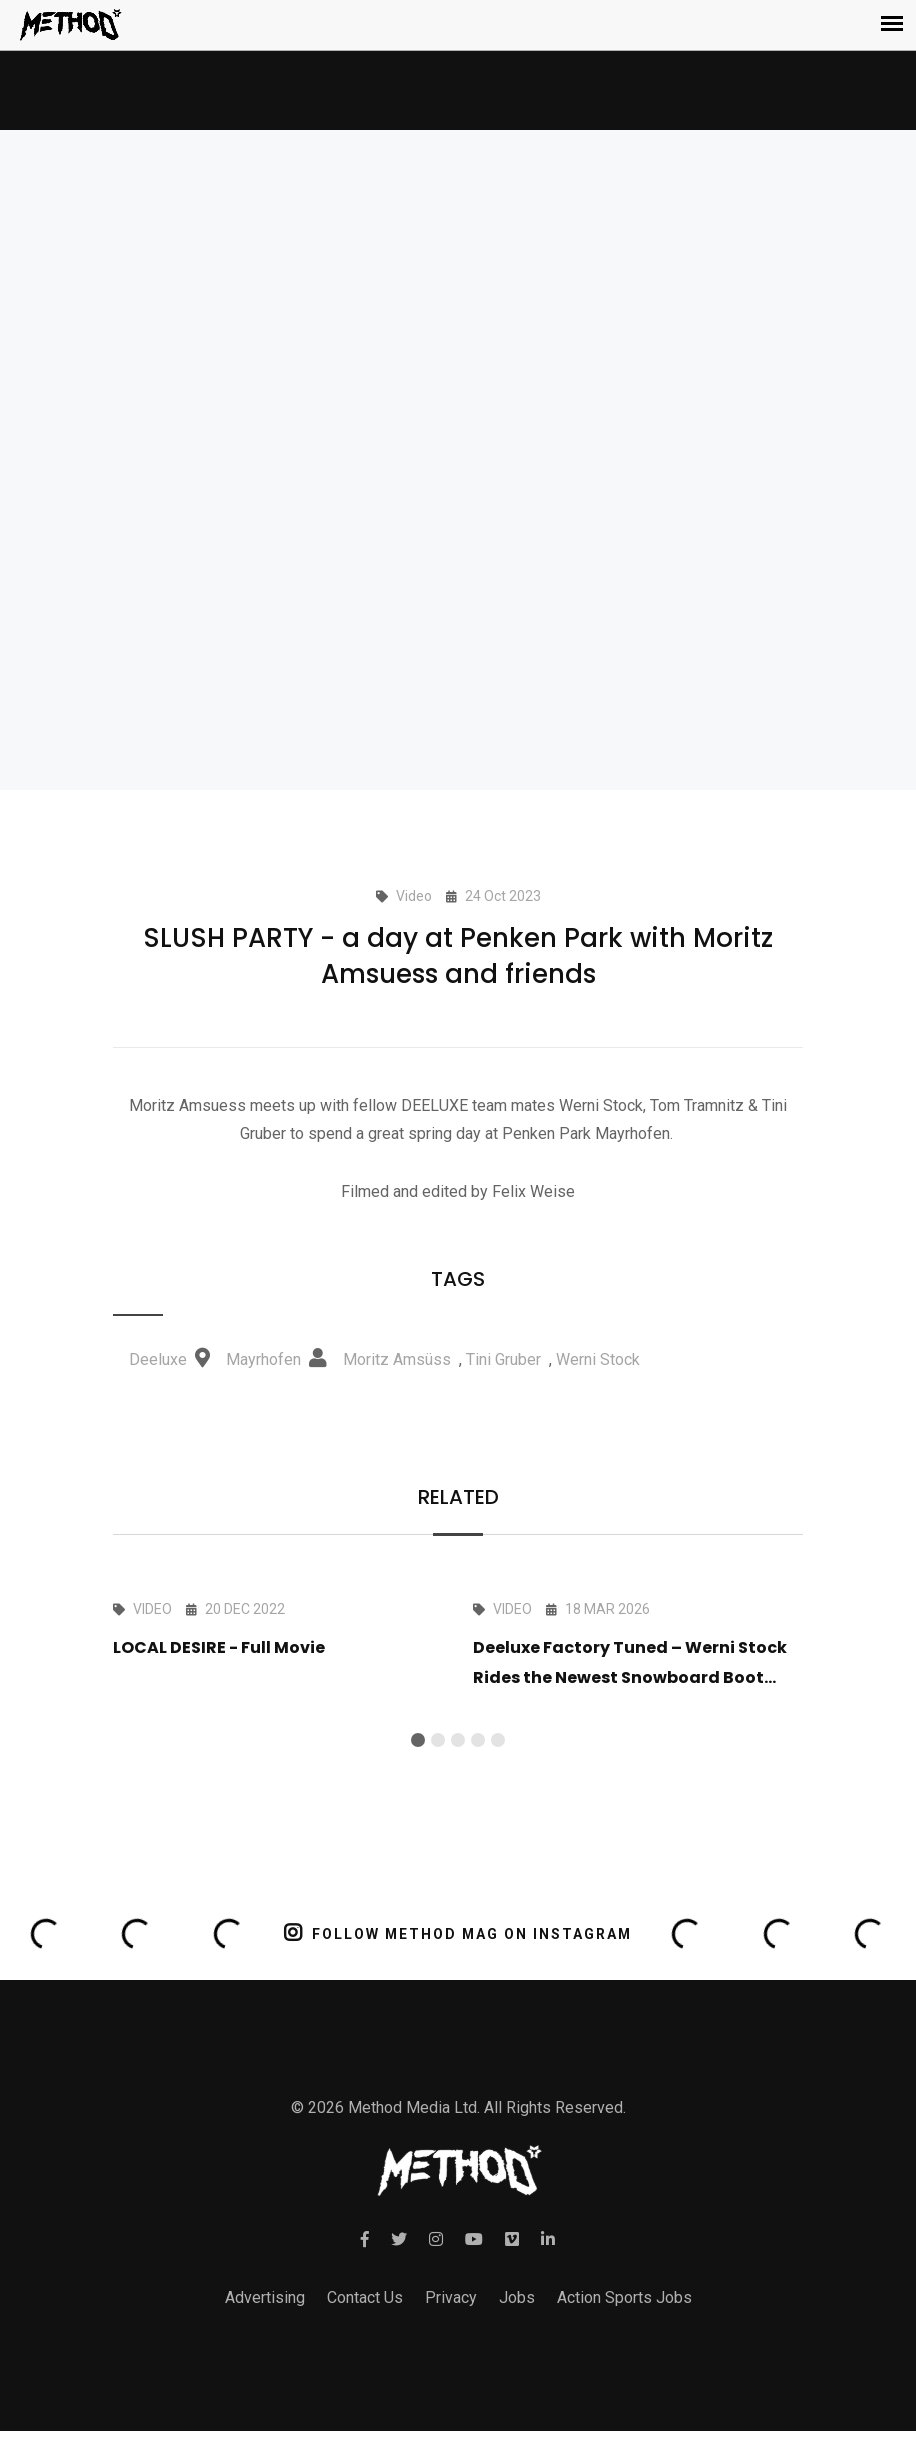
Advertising (265, 2297)
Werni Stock (598, 1359)
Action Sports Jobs (624, 2297)
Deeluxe (158, 1359)
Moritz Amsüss (397, 1359)
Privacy (451, 2297)
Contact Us (365, 2297)
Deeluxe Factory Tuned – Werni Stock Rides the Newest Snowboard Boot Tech (630, 1677)
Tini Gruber (503, 1359)
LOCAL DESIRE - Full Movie (219, 1647)
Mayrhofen (263, 1359)
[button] (418, 1740)
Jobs (517, 2297)
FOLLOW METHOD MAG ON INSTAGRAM (458, 1933)
